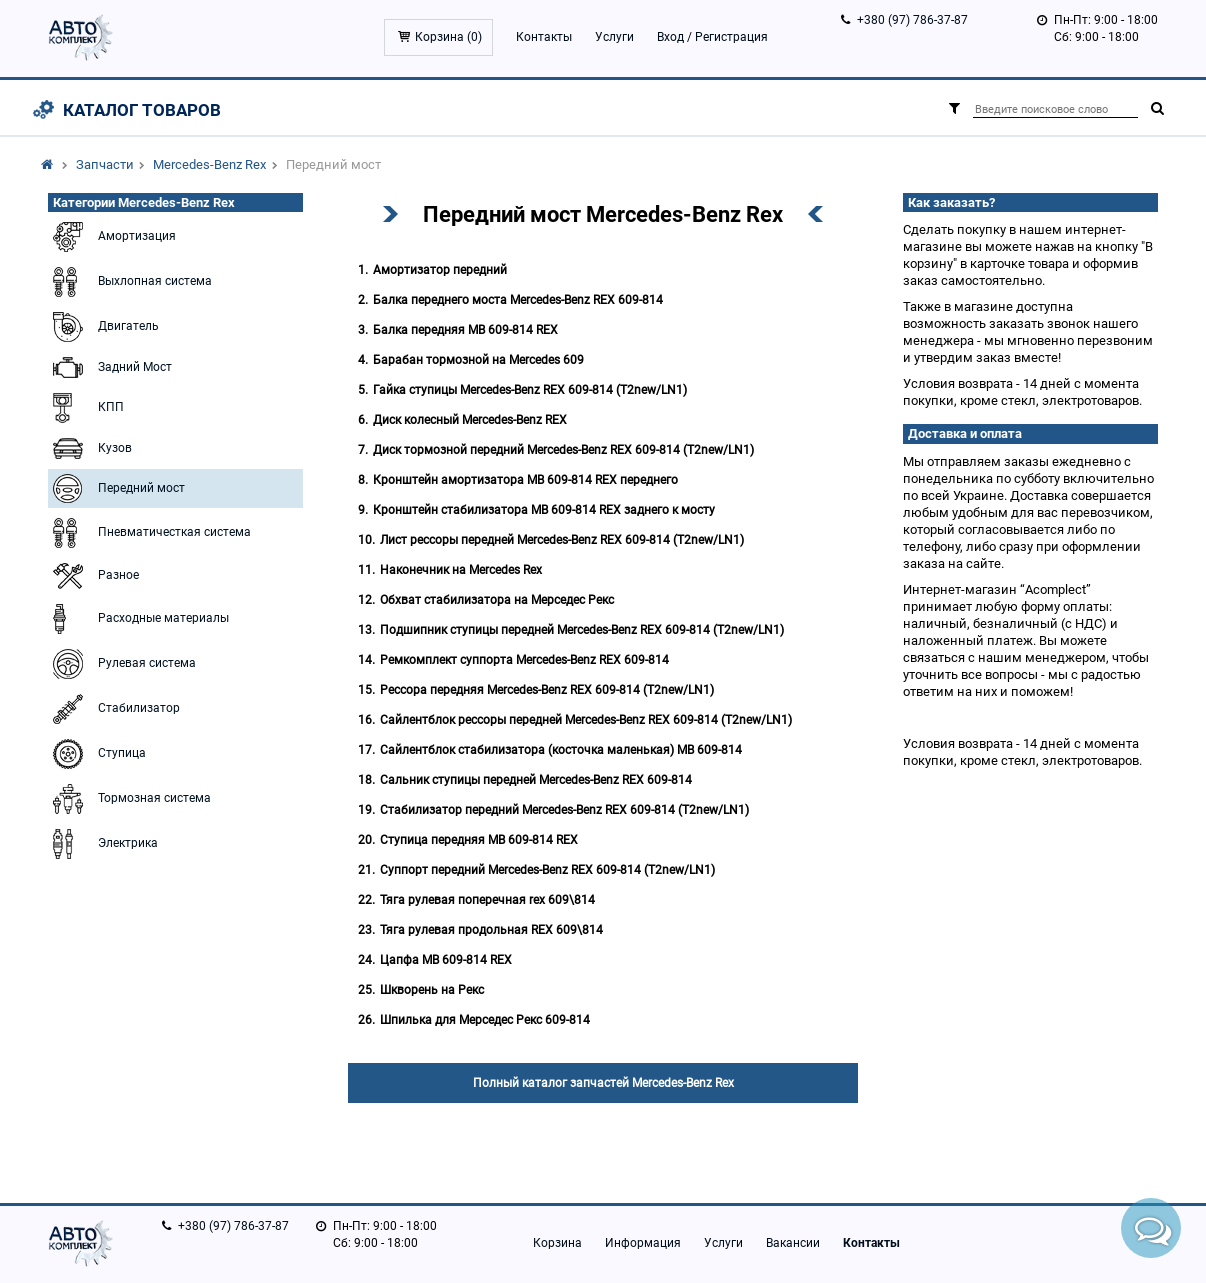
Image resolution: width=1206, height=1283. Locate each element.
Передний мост (116, 488)
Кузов (90, 448)
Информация (643, 1243)
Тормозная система (129, 799)
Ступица (97, 754)
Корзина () (448, 37)
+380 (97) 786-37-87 (912, 20)
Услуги (614, 37)
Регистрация (731, 37)
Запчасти (105, 164)
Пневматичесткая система (149, 533)
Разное (93, 576)
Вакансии (793, 1243)
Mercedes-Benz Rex (209, 164)
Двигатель (103, 327)
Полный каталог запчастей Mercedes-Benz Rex (603, 1083)
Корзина (557, 1243)
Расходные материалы (138, 619)
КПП (86, 408)
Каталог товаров (142, 110)
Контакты (544, 37)
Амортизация (112, 237)
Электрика (103, 844)
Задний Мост (110, 367)
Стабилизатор (114, 709)
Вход (670, 37)
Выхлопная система (130, 282)
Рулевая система (122, 664)
